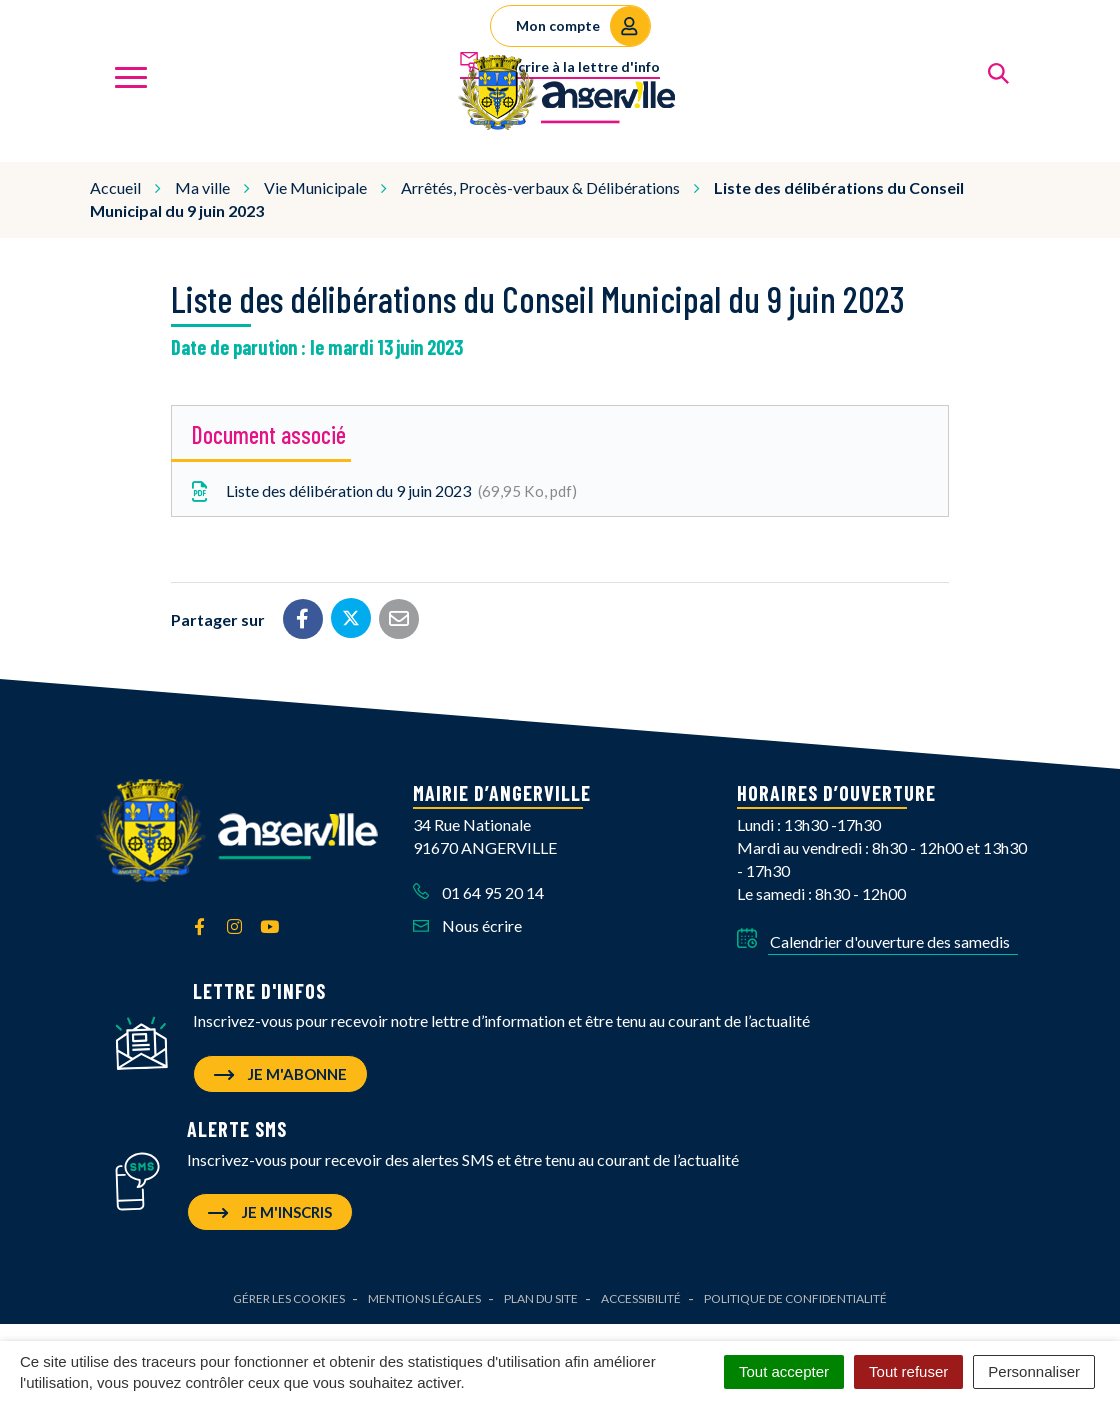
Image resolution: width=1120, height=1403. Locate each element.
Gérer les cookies (289, 1296)
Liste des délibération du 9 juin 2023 (382, 488)
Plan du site (541, 1296)
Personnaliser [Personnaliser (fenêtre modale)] (1034, 1371)
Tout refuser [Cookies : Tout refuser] (908, 1371)
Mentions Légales (424, 1296)
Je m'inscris (270, 1210)
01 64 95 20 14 (478, 889)
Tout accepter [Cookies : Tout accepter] (784, 1371)
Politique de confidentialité (795, 1296)
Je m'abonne (280, 1071)
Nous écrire (467, 922)
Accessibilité (641, 1296)
